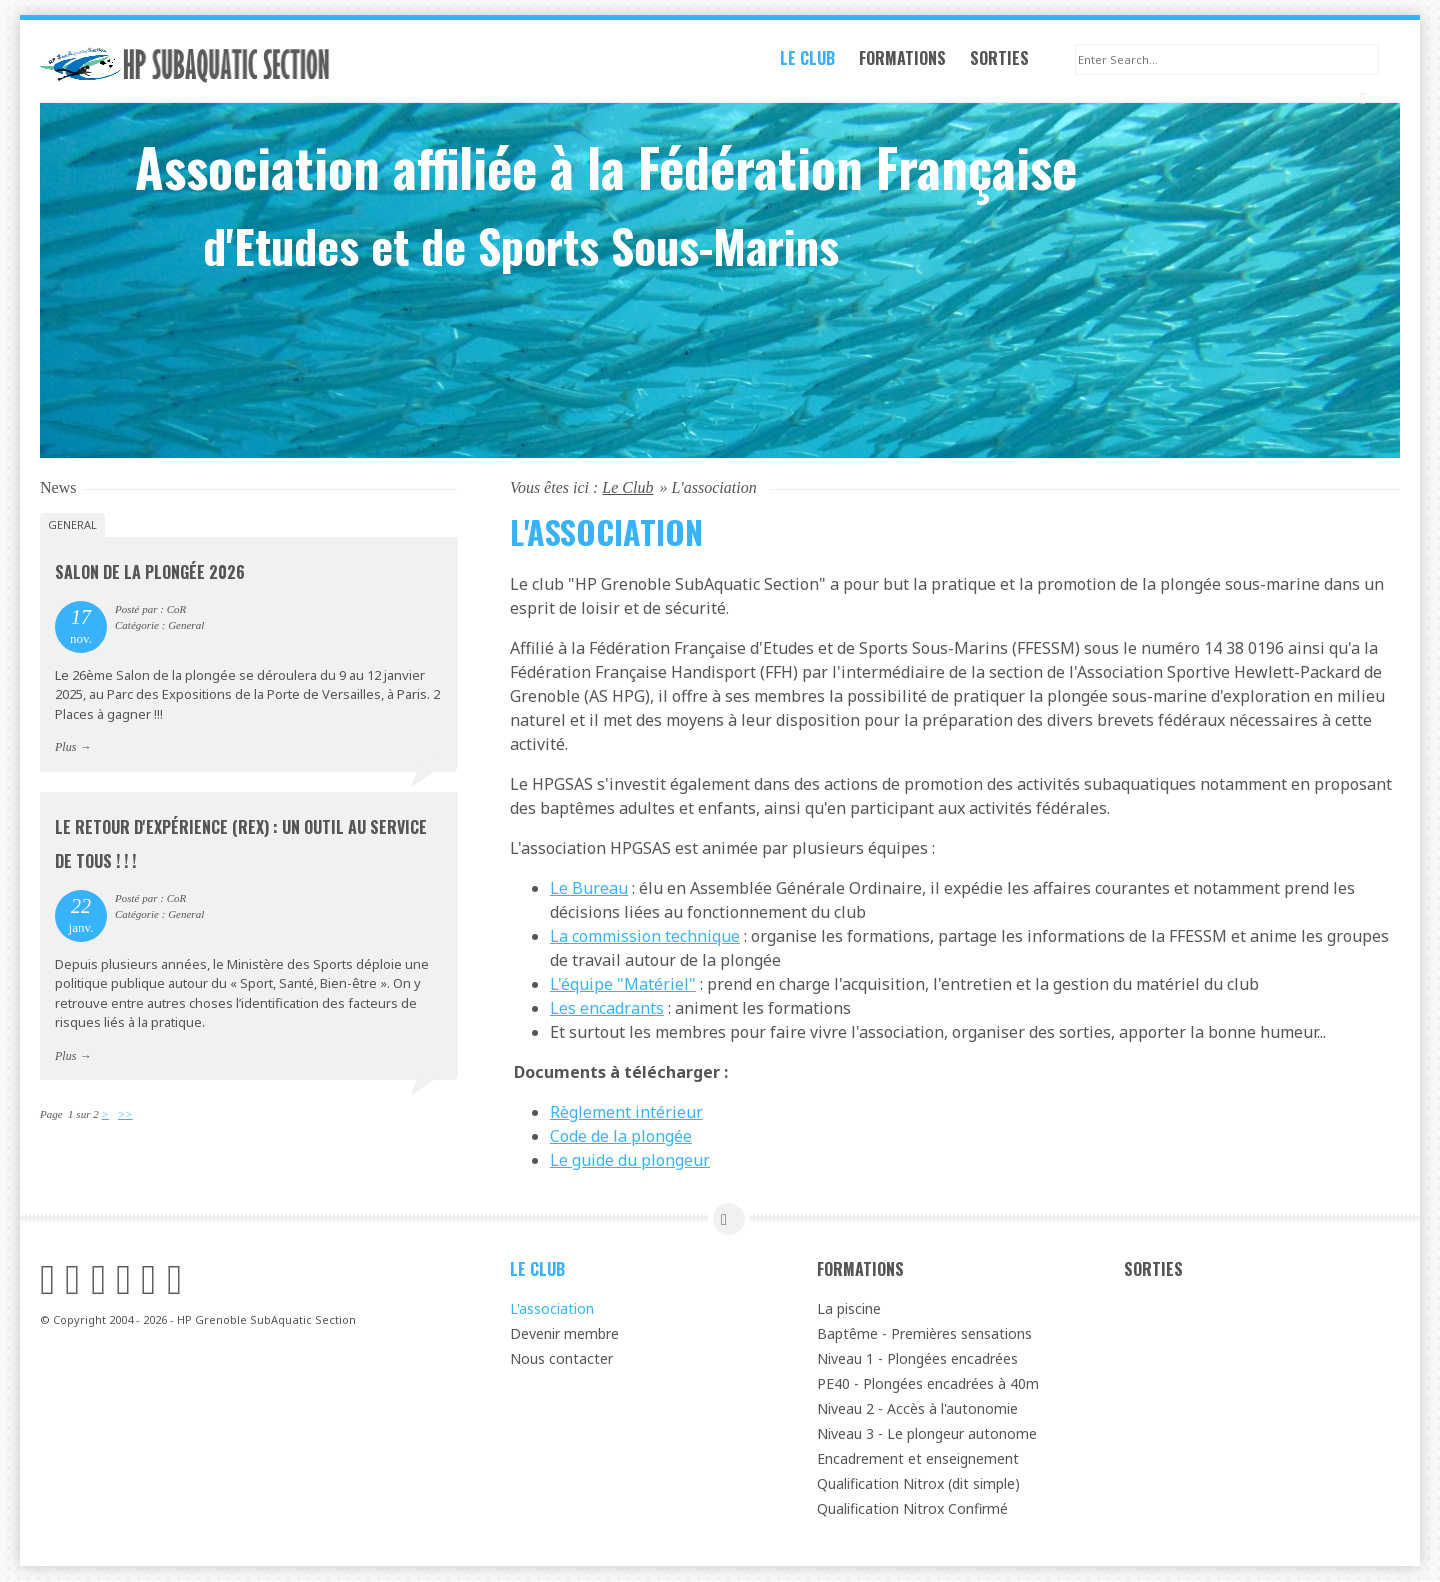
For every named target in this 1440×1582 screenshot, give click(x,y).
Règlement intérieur (626, 1113)
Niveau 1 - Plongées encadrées (917, 1359)
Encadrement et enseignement (918, 1459)
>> (125, 1115)
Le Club (818, 64)
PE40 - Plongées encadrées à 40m (928, 1384)
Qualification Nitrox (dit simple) (918, 1484)
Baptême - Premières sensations (924, 1334)
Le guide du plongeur (630, 1161)
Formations (913, 64)
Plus (65, 748)
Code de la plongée (621, 1137)
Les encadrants (607, 1009)
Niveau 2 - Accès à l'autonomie (917, 1409)
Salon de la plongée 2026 (150, 573)
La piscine (849, 1309)
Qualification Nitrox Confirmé (912, 1509)
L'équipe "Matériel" (623, 985)
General (72, 525)
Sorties (1010, 64)
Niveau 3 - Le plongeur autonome (927, 1434)
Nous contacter (561, 1359)
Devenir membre (564, 1334)
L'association (552, 1309)
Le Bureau (589, 889)
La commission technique (645, 937)
